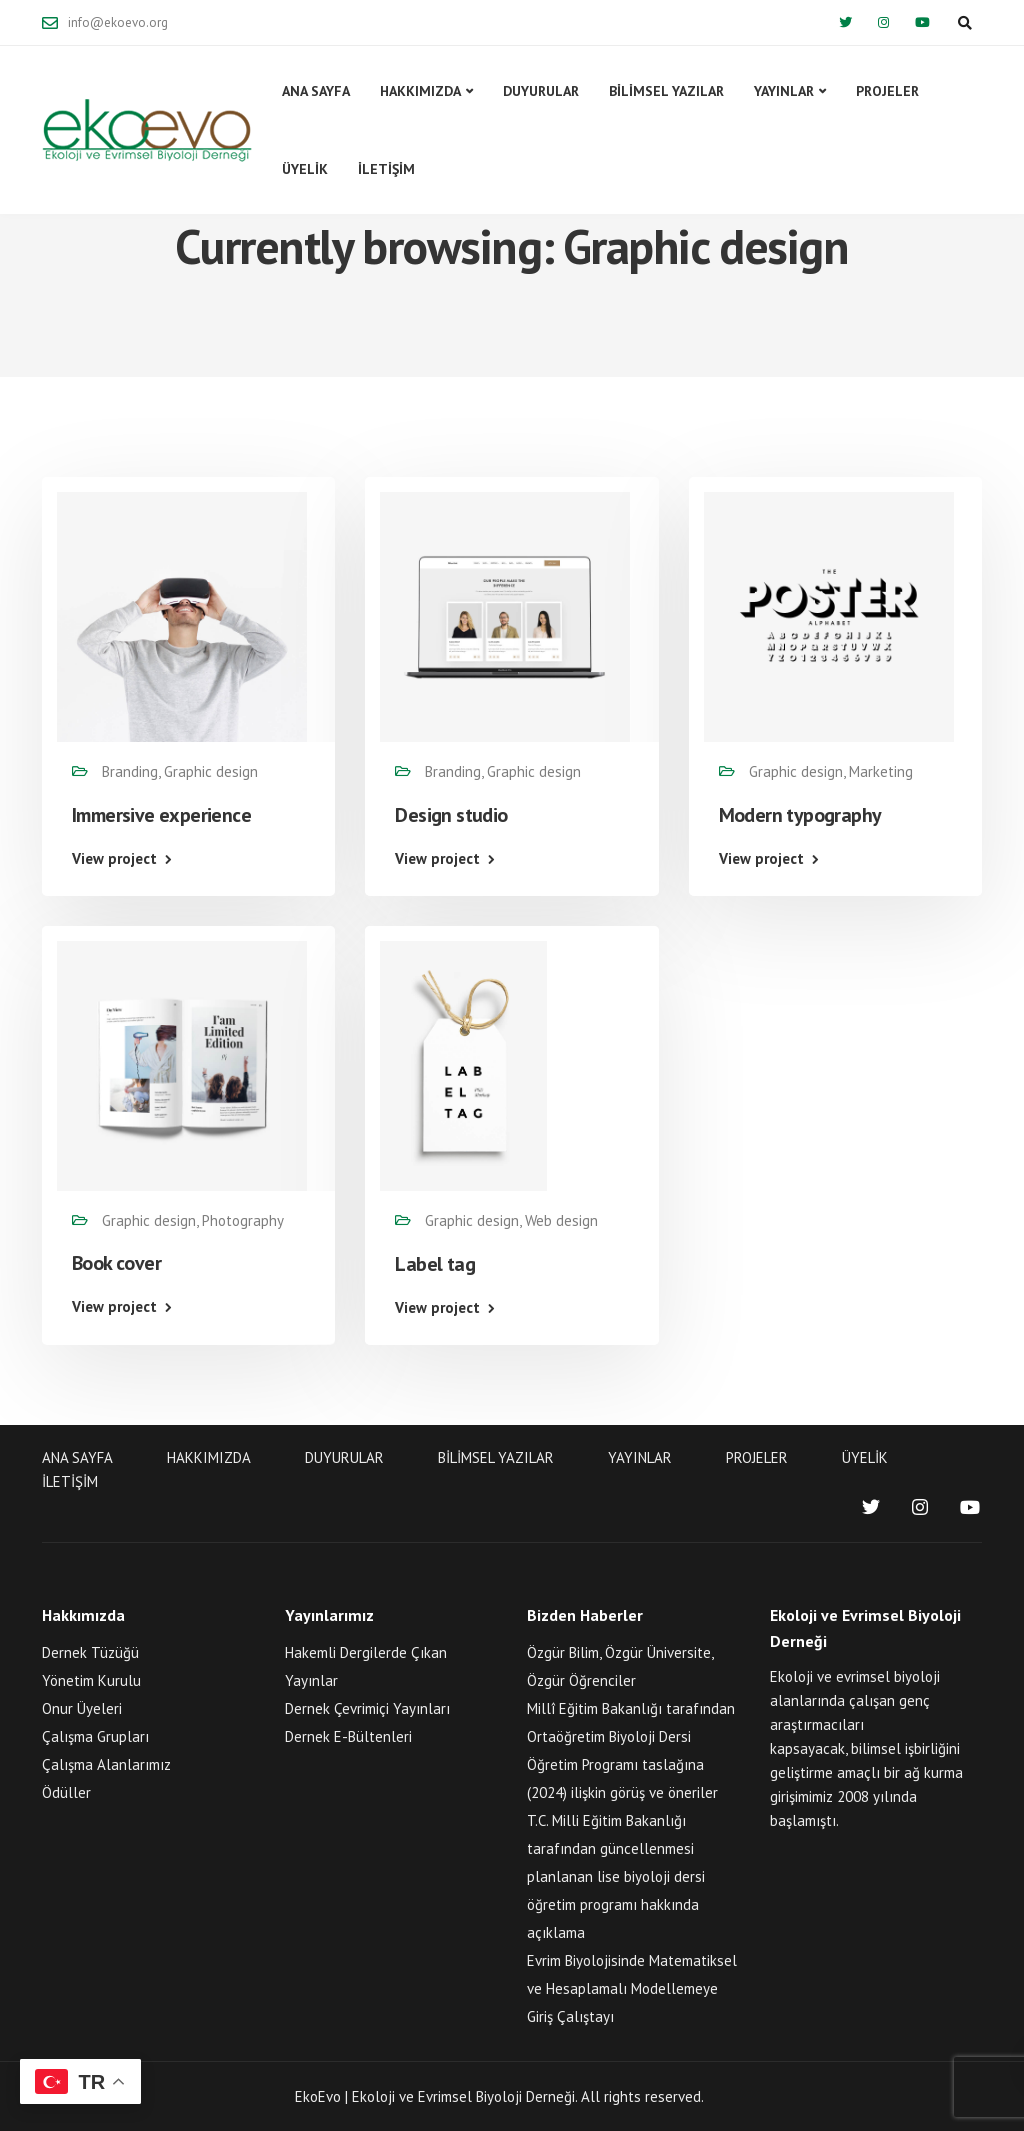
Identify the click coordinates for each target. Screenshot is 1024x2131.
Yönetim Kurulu (91, 1680)
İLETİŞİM (386, 169)
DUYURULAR (541, 91)
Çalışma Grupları (95, 1736)
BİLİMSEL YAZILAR (666, 91)
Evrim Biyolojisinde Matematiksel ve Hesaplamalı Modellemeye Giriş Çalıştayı (632, 1988)
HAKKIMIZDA (420, 91)
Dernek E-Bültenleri (348, 1736)
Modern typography (800, 815)
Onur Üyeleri (82, 1708)
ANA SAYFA (316, 91)
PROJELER (887, 91)
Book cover (116, 1263)
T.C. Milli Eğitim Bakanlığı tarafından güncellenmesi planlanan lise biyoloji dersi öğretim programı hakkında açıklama (616, 1876)
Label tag (435, 1264)
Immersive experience (161, 815)
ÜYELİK (305, 169)
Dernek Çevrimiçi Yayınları (367, 1708)
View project (114, 858)
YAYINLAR (784, 91)
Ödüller (66, 1792)
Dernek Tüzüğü (90, 1652)
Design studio (451, 815)
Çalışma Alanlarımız (106, 1764)
